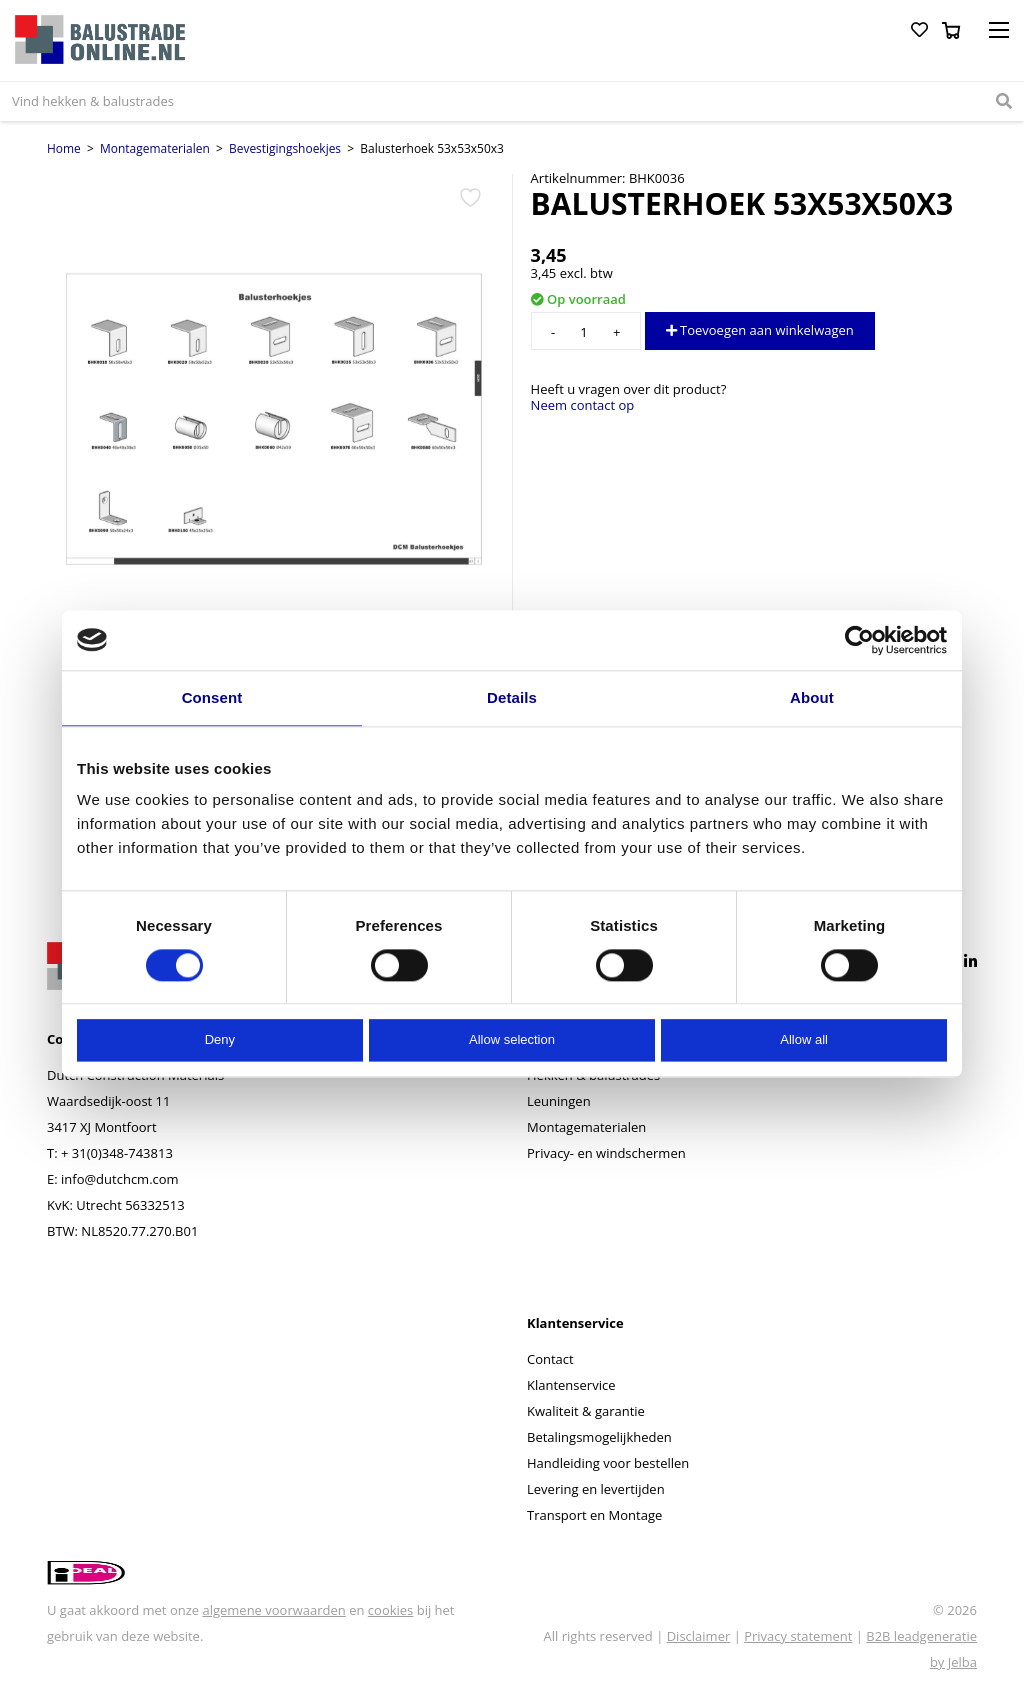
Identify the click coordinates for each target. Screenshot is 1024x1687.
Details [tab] (512, 697)
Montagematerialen (155, 148)
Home (64, 148)
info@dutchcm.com (120, 1179)
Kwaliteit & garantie (586, 1411)
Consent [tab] (212, 697)
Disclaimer (699, 1636)
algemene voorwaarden (273, 1610)
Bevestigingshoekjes (285, 148)
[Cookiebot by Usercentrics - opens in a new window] (859, 640)
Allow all (804, 1040)
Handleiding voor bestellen (608, 1463)
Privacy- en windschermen (606, 1153)
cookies (390, 1610)
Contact (550, 1359)
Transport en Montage (594, 1515)
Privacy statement (798, 1636)
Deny (220, 1040)
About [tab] (812, 697)
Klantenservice (571, 1385)
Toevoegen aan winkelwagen (760, 330)
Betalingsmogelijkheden (599, 1437)
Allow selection (512, 1040)
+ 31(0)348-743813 (117, 1153)
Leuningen (559, 1101)
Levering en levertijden (596, 1489)
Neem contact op (583, 405)
